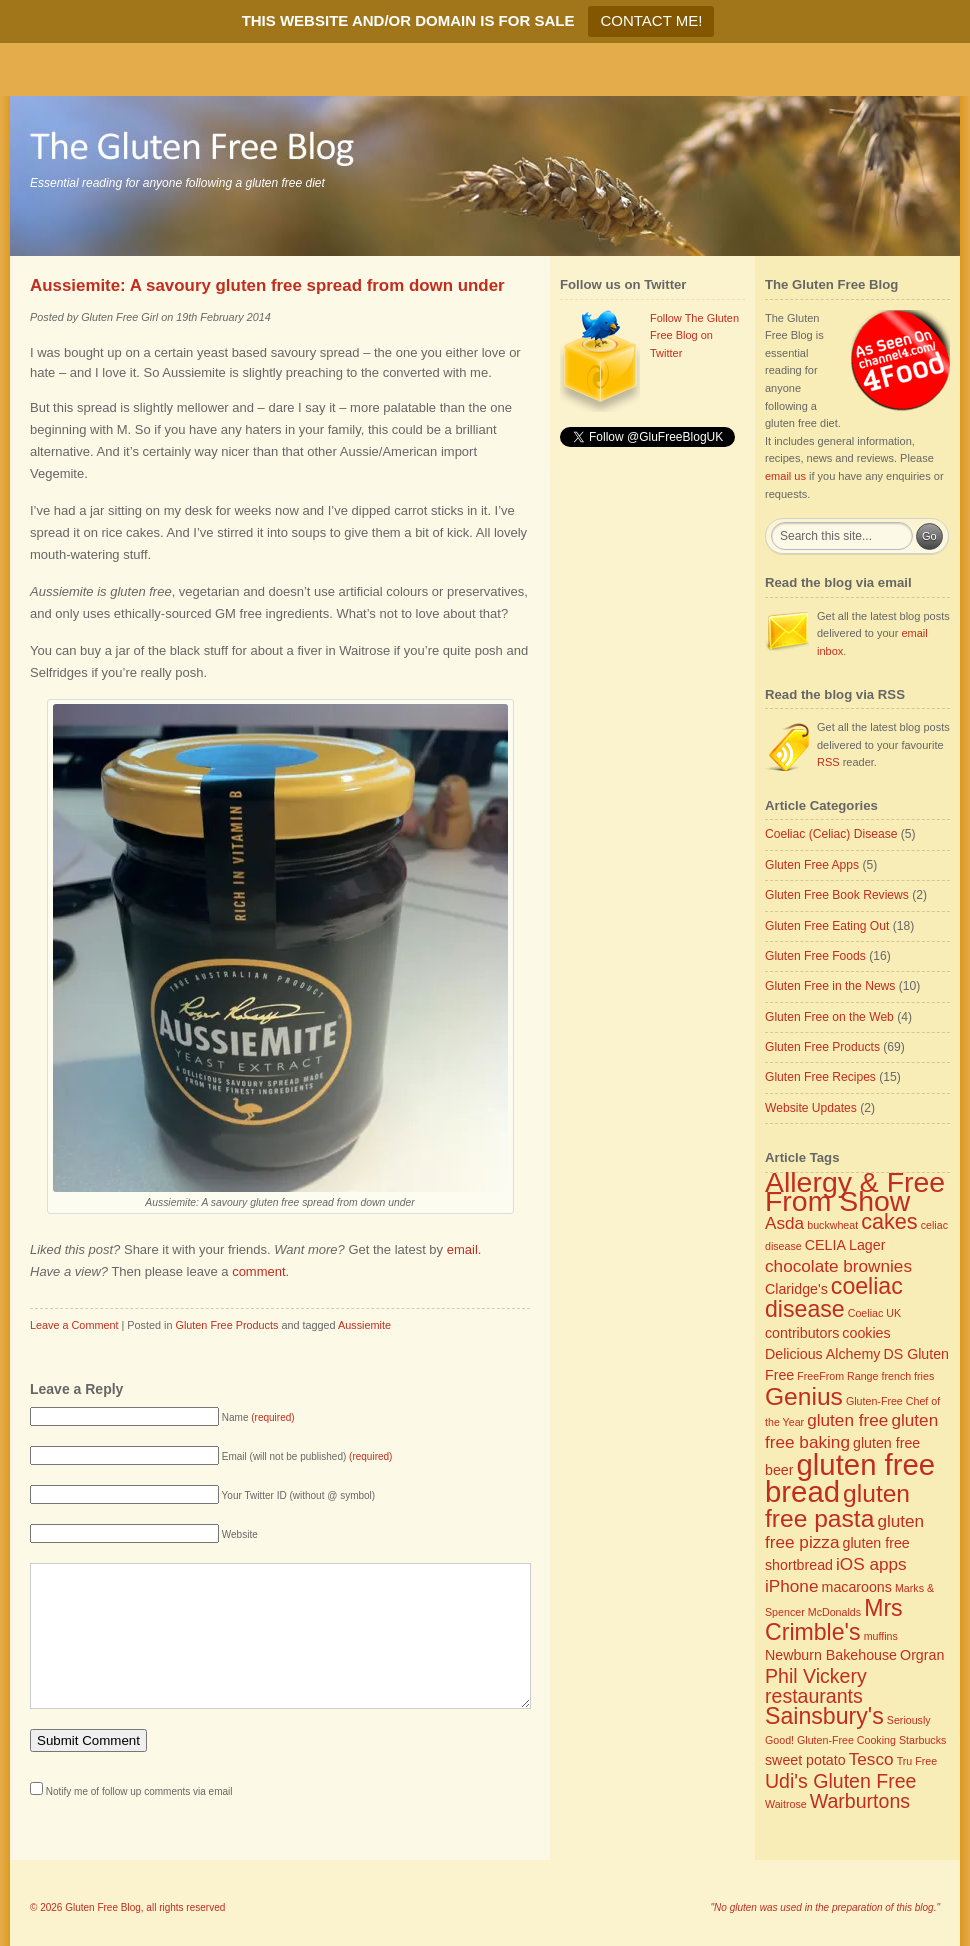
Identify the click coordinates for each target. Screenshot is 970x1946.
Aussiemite (364, 1325)
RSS (828, 762)
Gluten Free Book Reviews (837, 895)
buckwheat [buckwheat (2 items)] (832, 1225)
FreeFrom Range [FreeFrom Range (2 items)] (837, 1376)
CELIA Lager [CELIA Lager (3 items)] (845, 1245)
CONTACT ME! (651, 20)
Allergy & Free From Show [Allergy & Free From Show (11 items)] (855, 1192)
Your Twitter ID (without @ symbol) (299, 1495)
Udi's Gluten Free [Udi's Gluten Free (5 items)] (840, 1781)
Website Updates (811, 1108)
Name (258, 1417)
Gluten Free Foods (815, 956)
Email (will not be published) (307, 1456)
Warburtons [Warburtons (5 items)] (860, 1801)
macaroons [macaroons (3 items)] (857, 1587)
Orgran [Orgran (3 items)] (922, 1655)
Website (240, 1534)
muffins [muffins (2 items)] (881, 1636)
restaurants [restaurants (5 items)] (814, 1696)
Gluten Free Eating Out (827, 926)
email (462, 1249)
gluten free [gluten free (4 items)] (847, 1420)
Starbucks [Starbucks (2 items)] (922, 1740)
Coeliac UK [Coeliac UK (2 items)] (874, 1313)
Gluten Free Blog (103, 1907)
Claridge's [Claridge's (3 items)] (796, 1289)
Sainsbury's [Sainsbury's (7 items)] (824, 1716)
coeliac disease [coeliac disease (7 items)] (834, 1298)
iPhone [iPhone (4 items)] (791, 1586)
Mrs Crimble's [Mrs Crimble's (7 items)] (834, 1620)
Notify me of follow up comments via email (139, 1821)
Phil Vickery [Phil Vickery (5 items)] (816, 1676)
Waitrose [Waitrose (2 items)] (786, 1804)
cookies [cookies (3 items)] (866, 1333)
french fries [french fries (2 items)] (908, 1376)
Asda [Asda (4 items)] (784, 1223)
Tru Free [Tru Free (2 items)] (917, 1761)
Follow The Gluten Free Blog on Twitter (694, 335)
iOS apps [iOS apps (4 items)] (871, 1564)
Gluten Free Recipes (820, 1077)
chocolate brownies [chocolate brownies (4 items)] (838, 1266)
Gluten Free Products (226, 1325)
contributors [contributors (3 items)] (802, 1333)
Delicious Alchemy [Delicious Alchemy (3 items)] (822, 1354)
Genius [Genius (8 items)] (804, 1396)
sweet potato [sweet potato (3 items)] (805, 1760)
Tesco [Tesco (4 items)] (871, 1759)
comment (258, 1271)
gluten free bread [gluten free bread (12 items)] (850, 1478)
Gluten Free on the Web (829, 1017)
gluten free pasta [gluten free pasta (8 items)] (837, 1506)
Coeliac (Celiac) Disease (831, 834)
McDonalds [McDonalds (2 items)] (834, 1612)
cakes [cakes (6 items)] (889, 1221)
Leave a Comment (74, 1325)
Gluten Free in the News (830, 986)
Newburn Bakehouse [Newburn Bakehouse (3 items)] (831, 1655)
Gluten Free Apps (812, 865)
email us (785, 476)
